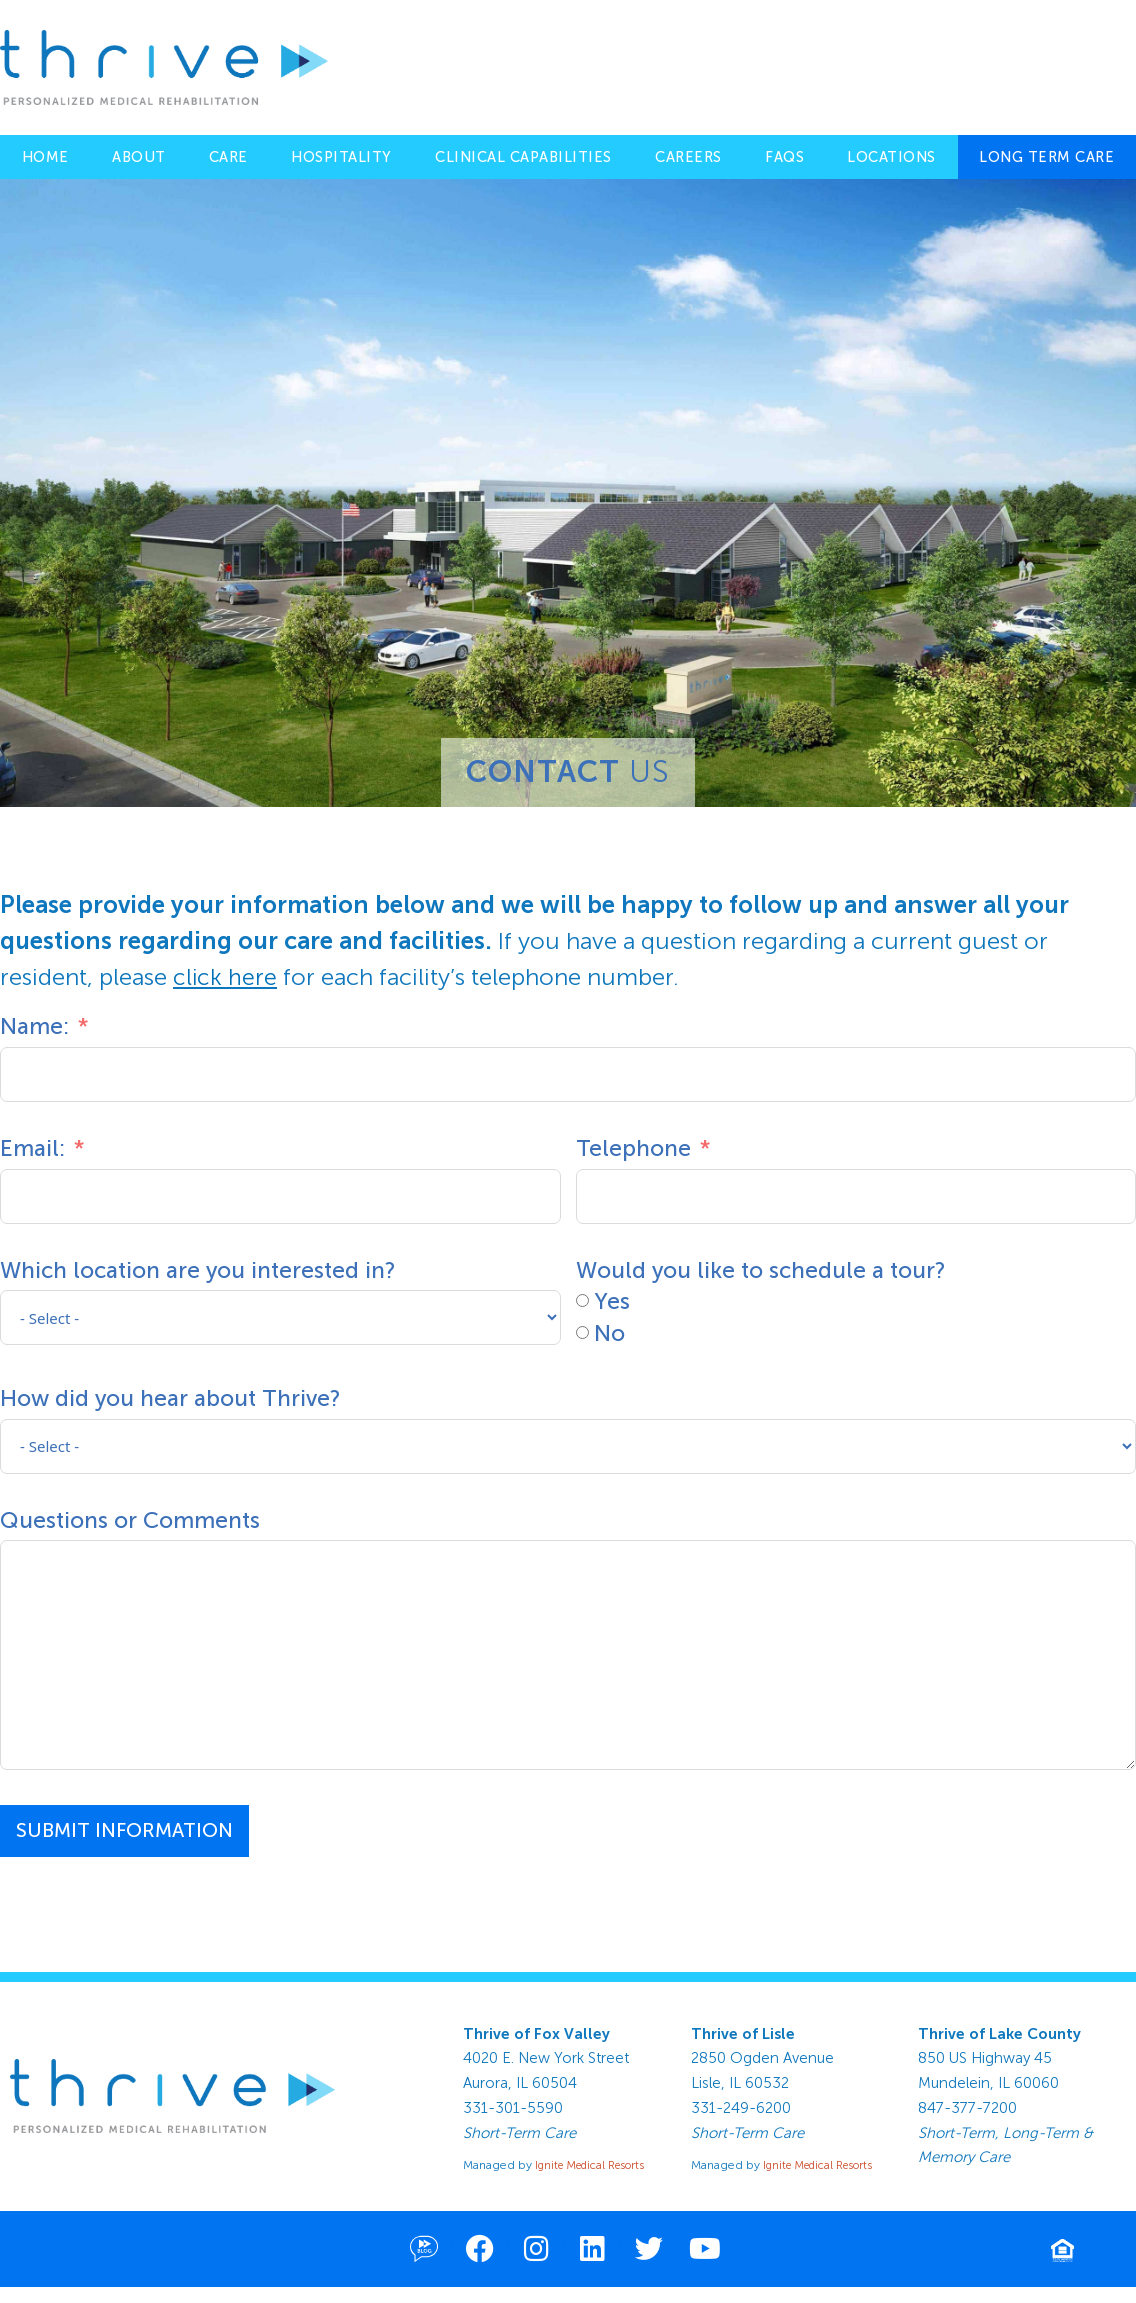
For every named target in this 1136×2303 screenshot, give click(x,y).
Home (45, 158)
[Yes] (582, 1302)
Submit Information (124, 1832)
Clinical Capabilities (523, 158)
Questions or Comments (130, 1523)
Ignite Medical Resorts (595, 2167)
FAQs (784, 158)
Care (228, 158)
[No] (582, 1334)
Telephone (633, 1151)
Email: (32, 1151)
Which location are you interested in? (198, 1273)
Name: (34, 1029)
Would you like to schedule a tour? (761, 1273)
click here (225, 978)
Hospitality (341, 158)
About (139, 158)
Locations (891, 158)
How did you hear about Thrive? (170, 1401)
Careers (688, 158)
